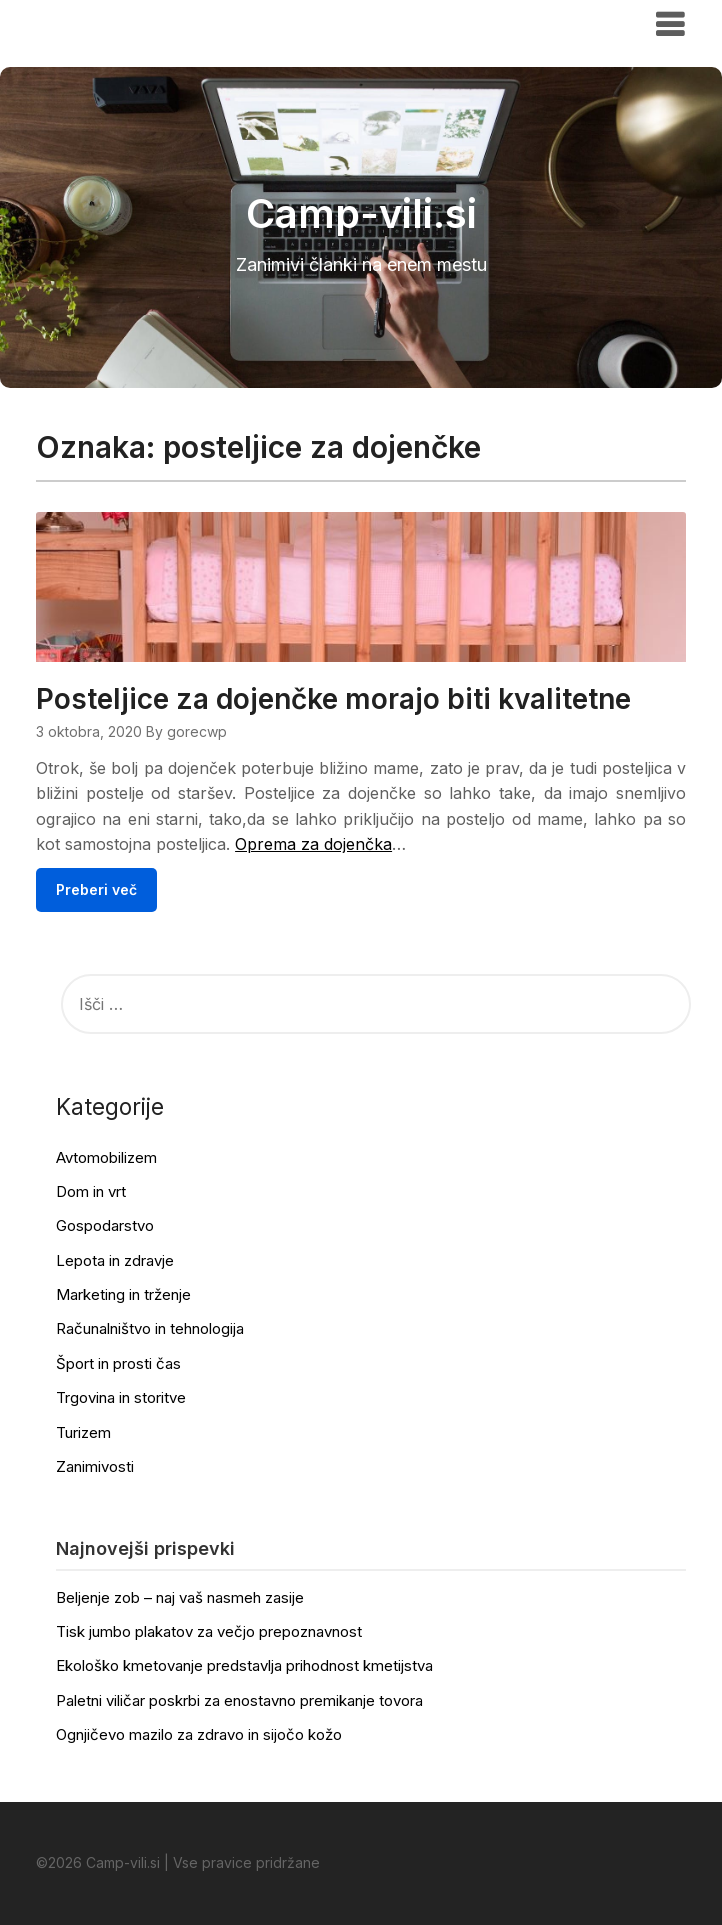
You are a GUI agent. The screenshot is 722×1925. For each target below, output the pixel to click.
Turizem (83, 1432)
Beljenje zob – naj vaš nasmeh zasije (180, 1597)
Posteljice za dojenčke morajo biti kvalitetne (333, 699)
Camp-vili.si (97, 23)
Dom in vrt (91, 1191)
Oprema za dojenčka (313, 844)
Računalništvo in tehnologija (150, 1328)
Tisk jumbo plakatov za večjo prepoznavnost (209, 1631)
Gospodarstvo (105, 1225)
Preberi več (96, 889)
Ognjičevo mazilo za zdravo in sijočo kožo (199, 1734)
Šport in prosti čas (118, 1363)
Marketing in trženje (123, 1294)
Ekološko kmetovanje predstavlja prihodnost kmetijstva (244, 1665)
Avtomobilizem (106, 1157)
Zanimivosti (95, 1466)
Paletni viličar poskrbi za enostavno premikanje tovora (239, 1700)
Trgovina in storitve (121, 1397)
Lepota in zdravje (115, 1260)
